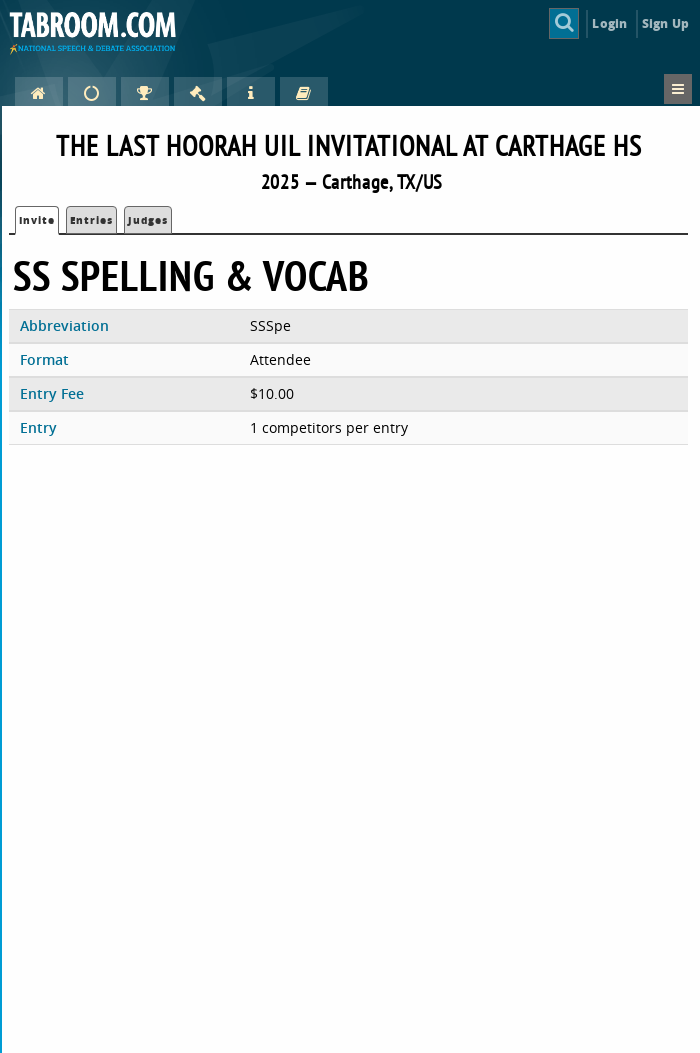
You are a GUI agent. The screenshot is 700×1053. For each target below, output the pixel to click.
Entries (91, 220)
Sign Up (665, 23)
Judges (148, 220)
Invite (37, 220)
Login (609, 23)
